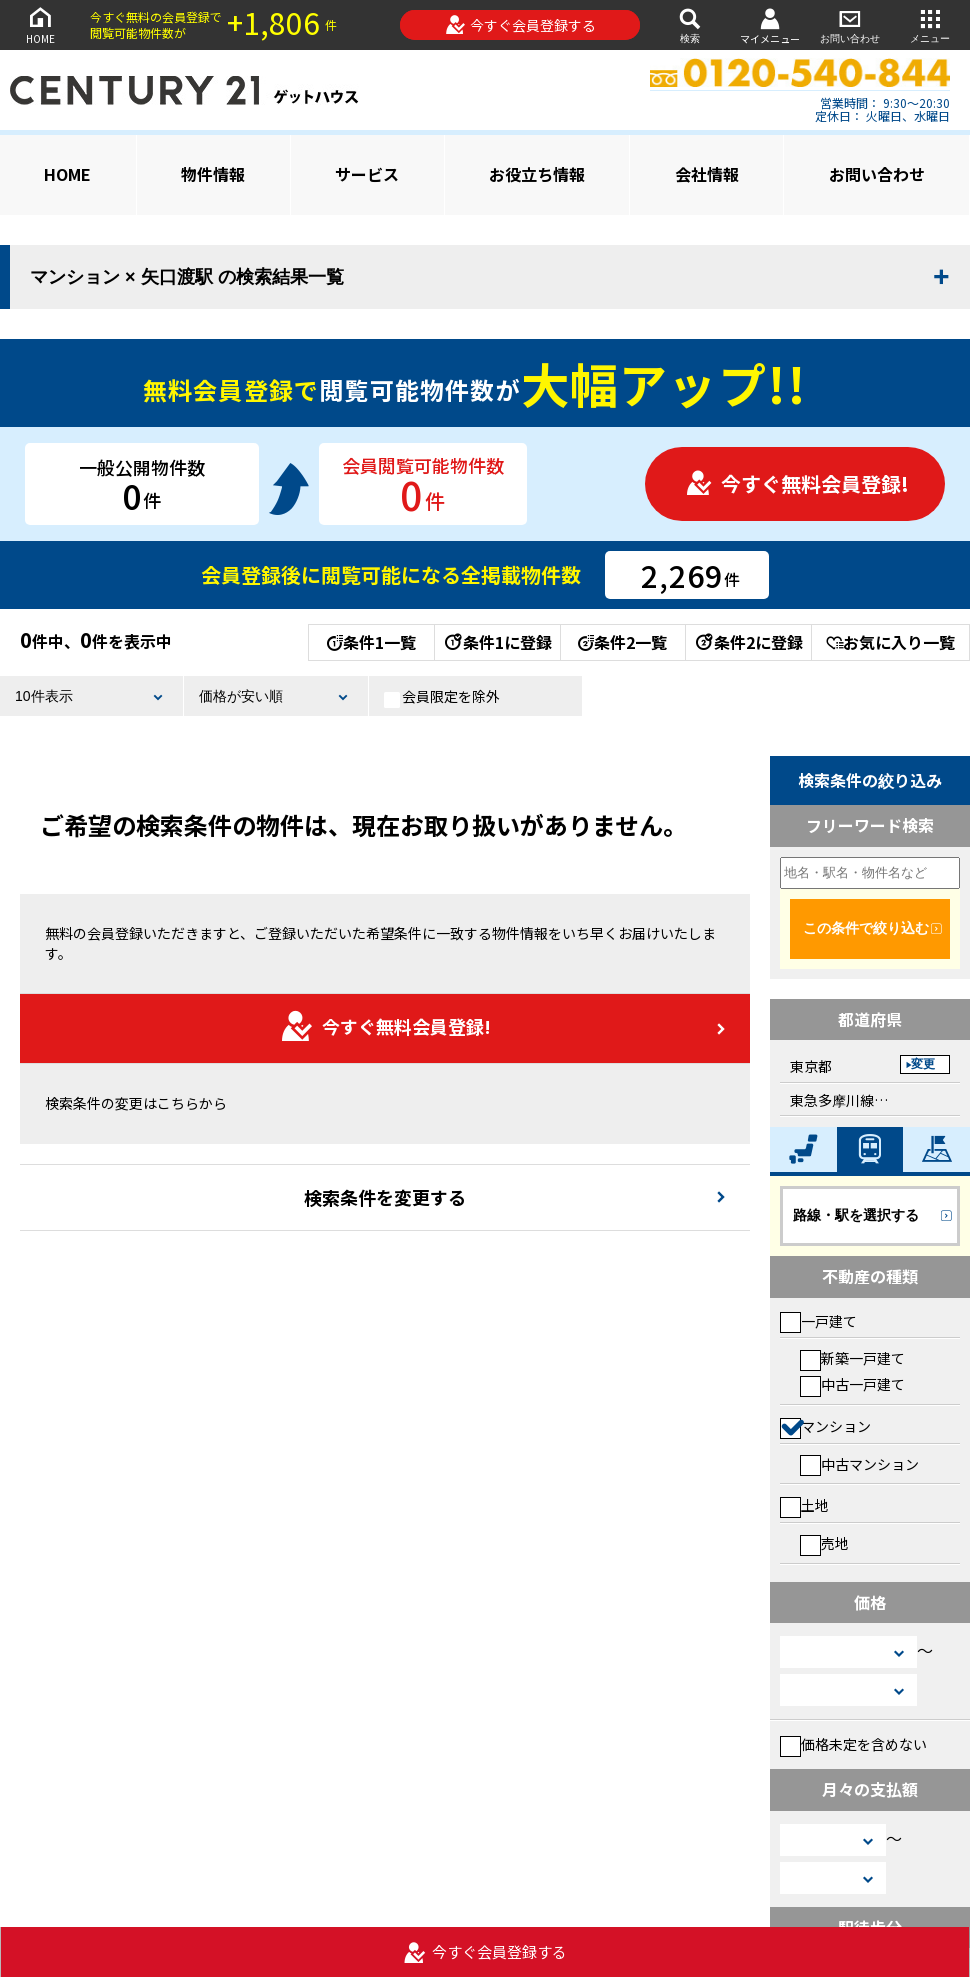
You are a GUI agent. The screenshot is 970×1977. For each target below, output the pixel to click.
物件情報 (213, 174)
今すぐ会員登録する (520, 25)
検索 (690, 24)
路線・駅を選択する (856, 1215)
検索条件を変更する (385, 1197)
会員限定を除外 (442, 697)
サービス (367, 174)
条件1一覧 (371, 642)
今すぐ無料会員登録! (797, 483)
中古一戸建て (852, 1384)
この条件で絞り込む (866, 928)
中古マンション (859, 1464)
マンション (825, 1426)
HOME (40, 24)
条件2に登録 (748, 642)
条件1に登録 (497, 642)
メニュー (930, 24)
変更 (923, 1064)
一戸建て (818, 1321)
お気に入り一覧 (890, 642)
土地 (804, 1505)
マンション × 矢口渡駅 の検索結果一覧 (187, 277)
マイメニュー (770, 25)
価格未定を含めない (853, 1744)
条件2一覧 (622, 642)
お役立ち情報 (537, 174)
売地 (824, 1543)
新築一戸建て (852, 1358)
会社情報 (707, 174)
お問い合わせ (850, 24)
